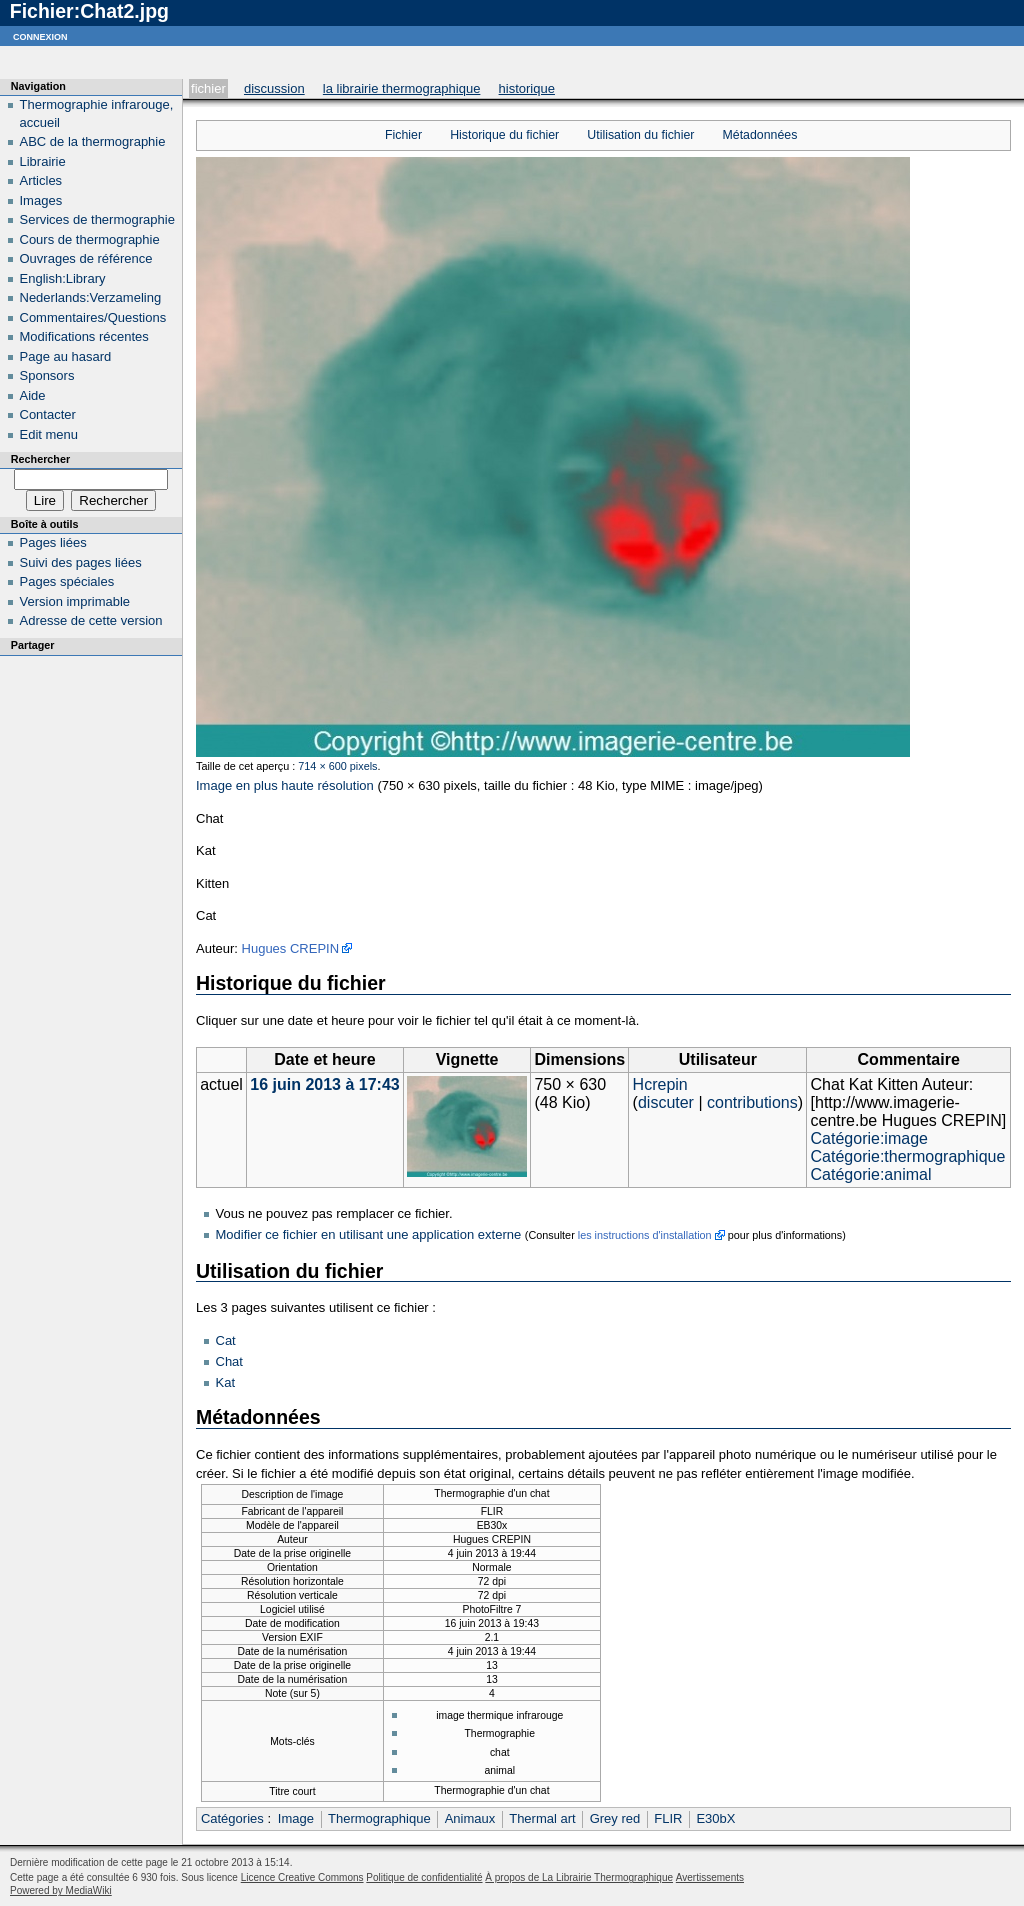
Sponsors (47, 375)
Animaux (470, 1818)
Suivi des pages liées (81, 562)
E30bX (715, 1818)
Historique (527, 88)
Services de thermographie (97, 219)
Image (296, 1818)
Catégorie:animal (871, 1174)
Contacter (48, 414)
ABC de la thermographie (93, 141)
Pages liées (53, 542)
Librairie (43, 161)
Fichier (208, 88)
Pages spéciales (67, 581)
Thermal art (542, 1818)
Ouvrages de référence (86, 258)
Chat (229, 1361)
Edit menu (49, 434)
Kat (226, 1382)
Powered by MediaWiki (61, 1890)
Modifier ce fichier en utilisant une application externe (369, 1234)
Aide (33, 395)
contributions (752, 1102)
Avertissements (710, 1877)
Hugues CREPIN (291, 948)
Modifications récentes (84, 336)
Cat (226, 1340)
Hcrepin (660, 1084)
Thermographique (379, 1818)
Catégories (232, 1818)
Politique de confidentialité (424, 1877)
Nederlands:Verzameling (91, 297)
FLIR (668, 1818)
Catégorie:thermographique (908, 1156)
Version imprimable (75, 601)
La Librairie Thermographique (402, 88)
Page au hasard (66, 356)
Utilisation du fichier (640, 135)
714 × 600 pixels (337, 766)
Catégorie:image (869, 1138)
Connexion (40, 35)
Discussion (274, 88)
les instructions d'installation (645, 1235)
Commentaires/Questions (93, 317)
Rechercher (40, 459)
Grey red (615, 1818)
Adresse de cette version (91, 620)
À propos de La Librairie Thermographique (579, 1877)
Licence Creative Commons (302, 1877)
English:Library (63, 278)
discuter (666, 1102)
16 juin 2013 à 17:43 (324, 1084)
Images (41, 200)
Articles (41, 180)
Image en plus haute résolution (285, 785)
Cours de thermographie (90, 239)
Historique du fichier (504, 135)
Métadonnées (760, 135)
